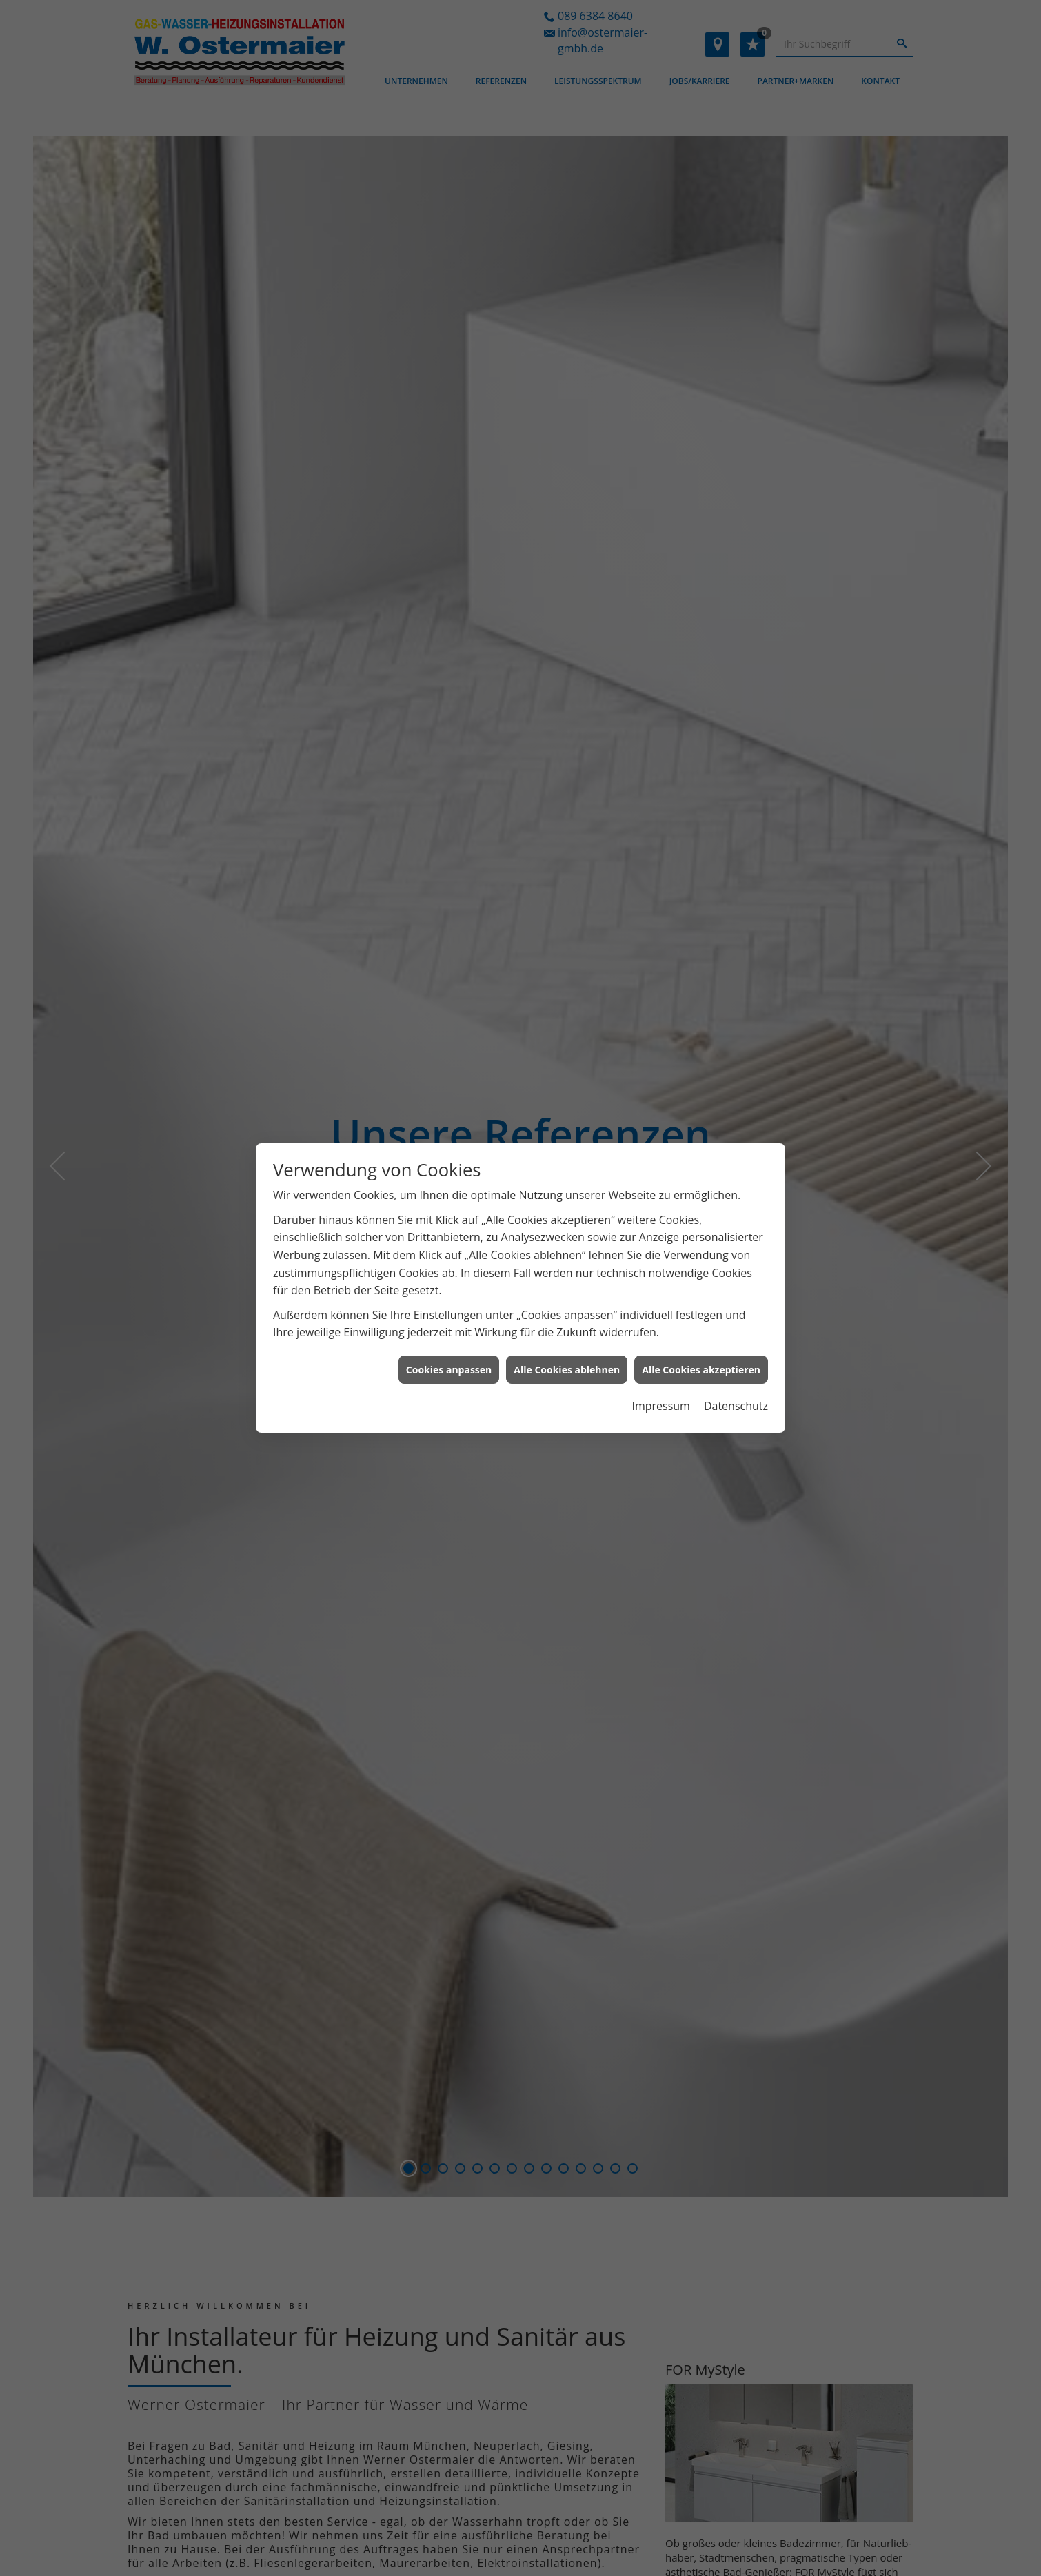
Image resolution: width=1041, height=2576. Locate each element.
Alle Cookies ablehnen (567, 1291)
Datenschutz (736, 1328)
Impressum (660, 1328)
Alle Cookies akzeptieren (701, 1291)
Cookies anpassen (449, 1291)
